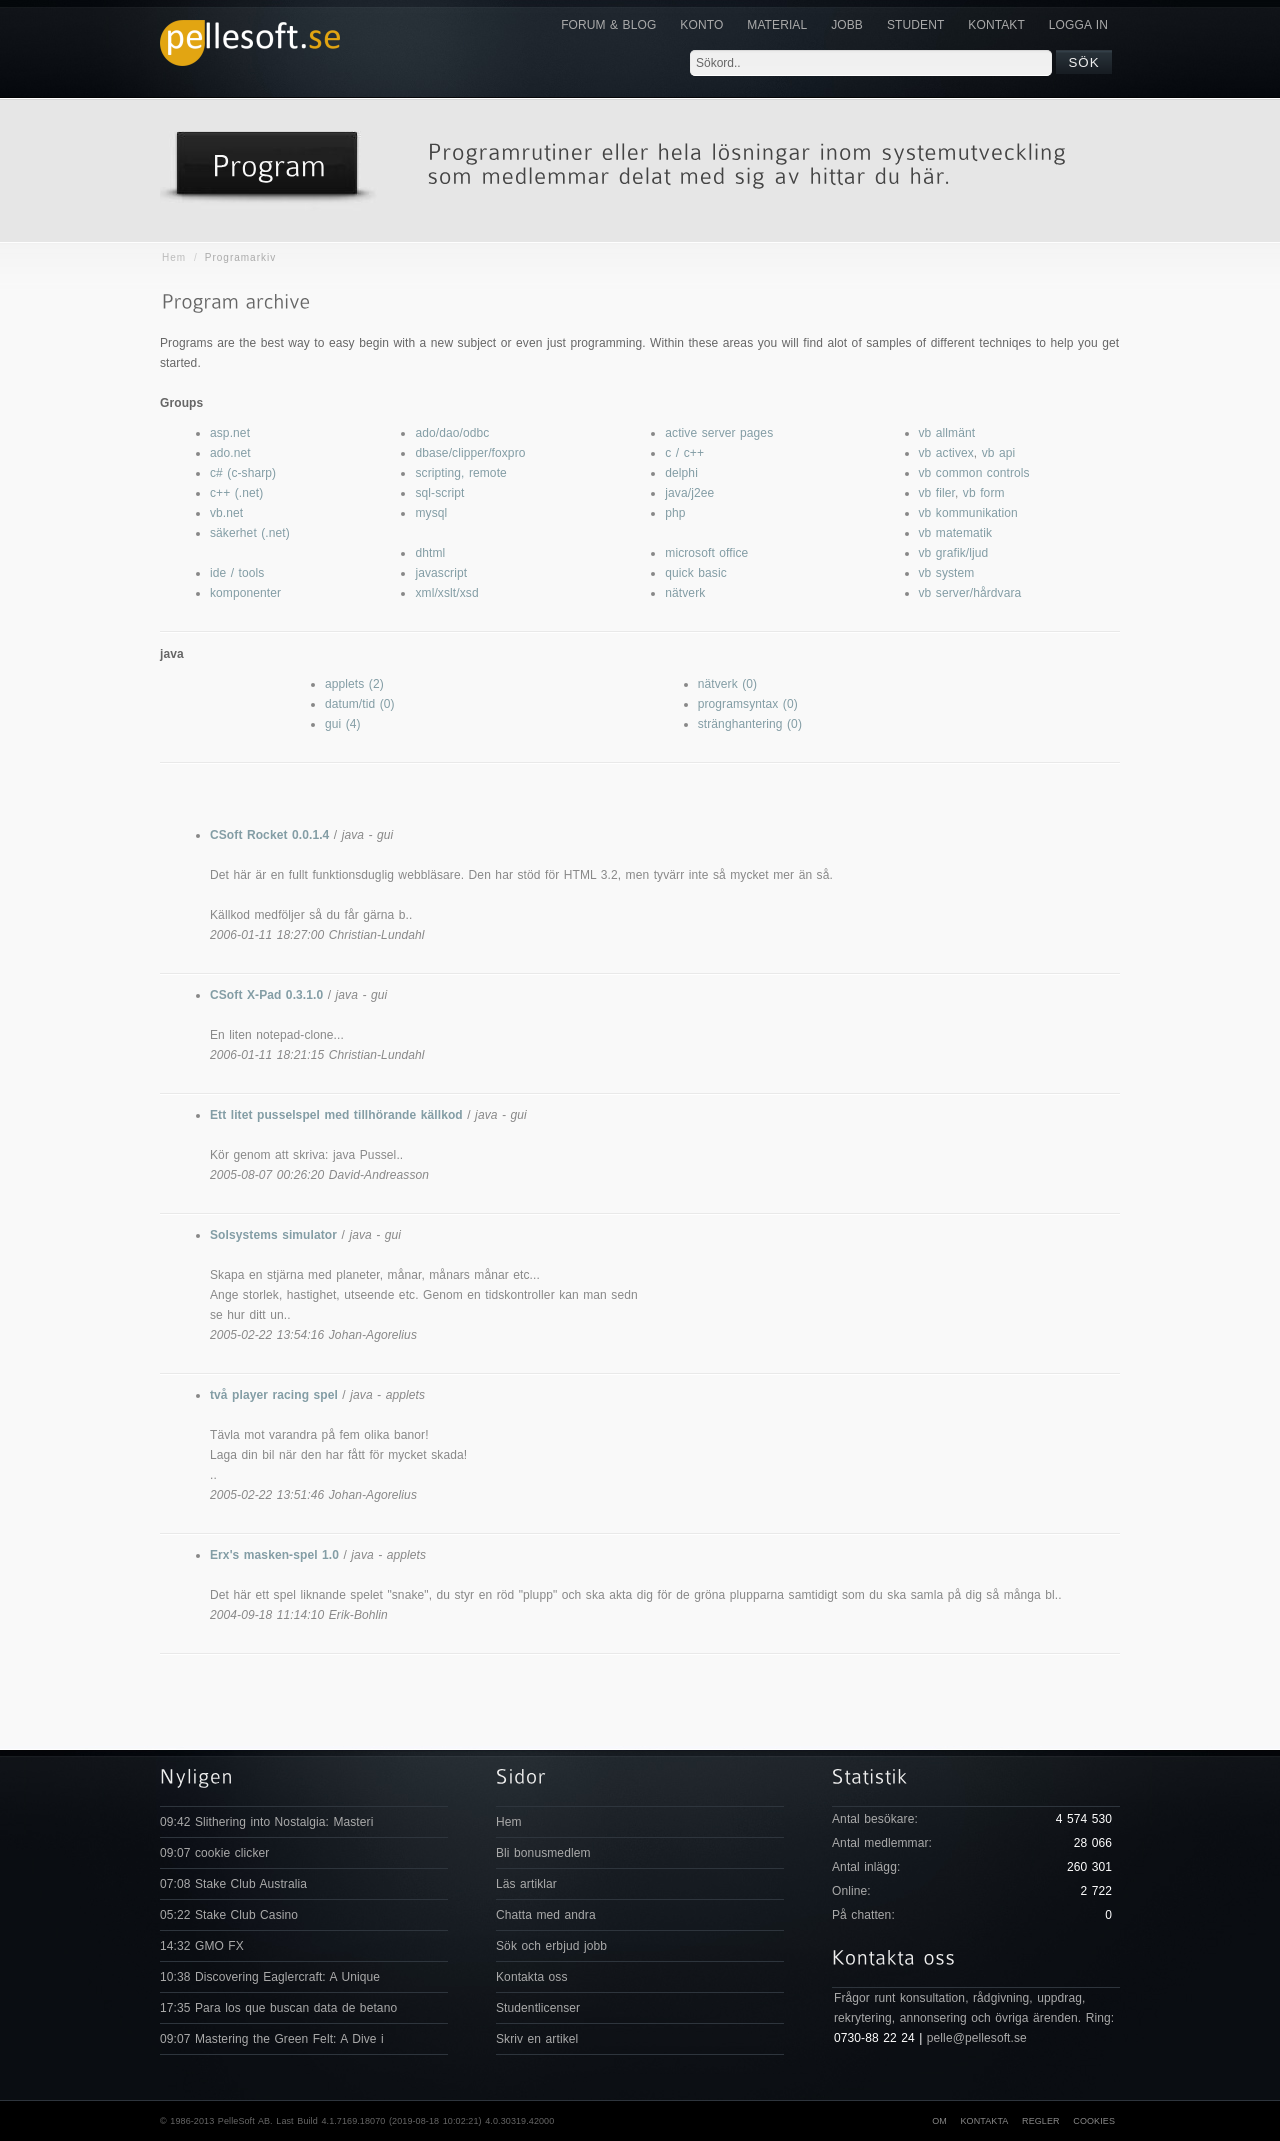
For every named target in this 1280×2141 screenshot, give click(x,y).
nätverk (685, 593)
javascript (441, 573)
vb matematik (956, 533)
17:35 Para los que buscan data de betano (278, 2008)
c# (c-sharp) (243, 473)
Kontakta (984, 2121)
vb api (999, 453)
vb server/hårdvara (970, 593)
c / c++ (684, 453)
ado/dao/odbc (452, 433)
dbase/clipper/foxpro (470, 453)
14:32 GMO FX (202, 1946)
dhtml (430, 553)
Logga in (1078, 25)
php (675, 513)
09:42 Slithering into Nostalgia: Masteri (266, 1822)
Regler (1041, 2121)
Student (915, 25)
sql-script (439, 493)
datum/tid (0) (360, 704)
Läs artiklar (526, 1884)
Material (777, 25)
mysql (431, 513)
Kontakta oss (532, 1977)
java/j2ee (689, 493)
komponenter (245, 593)
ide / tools (237, 573)
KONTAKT (996, 25)
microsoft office (706, 553)
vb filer (937, 493)
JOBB (847, 25)
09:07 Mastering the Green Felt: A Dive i (272, 2039)
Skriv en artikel (537, 2039)
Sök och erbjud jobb (551, 1946)
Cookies (1094, 2121)
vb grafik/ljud (954, 553)
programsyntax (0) (748, 704)
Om (939, 2121)
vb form (984, 493)
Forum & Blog (608, 25)
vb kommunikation (968, 513)
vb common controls (974, 473)
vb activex (946, 453)
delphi (681, 473)
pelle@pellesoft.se (977, 2038)
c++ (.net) (236, 493)
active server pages (719, 433)
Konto (701, 25)
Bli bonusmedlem (543, 1853)
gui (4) (343, 724)
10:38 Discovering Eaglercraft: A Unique (270, 1977)
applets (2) (354, 684)
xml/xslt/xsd (446, 593)
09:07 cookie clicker (214, 1853)
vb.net (226, 513)
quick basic (695, 573)
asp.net (230, 433)
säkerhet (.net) (250, 533)
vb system (947, 573)
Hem (174, 257)
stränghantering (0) (750, 724)
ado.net (230, 453)
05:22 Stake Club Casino (229, 1915)
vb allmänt (947, 433)
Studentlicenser (538, 2008)
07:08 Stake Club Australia (233, 1884)
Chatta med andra (546, 1915)
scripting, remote (460, 473)
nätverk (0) (727, 684)
